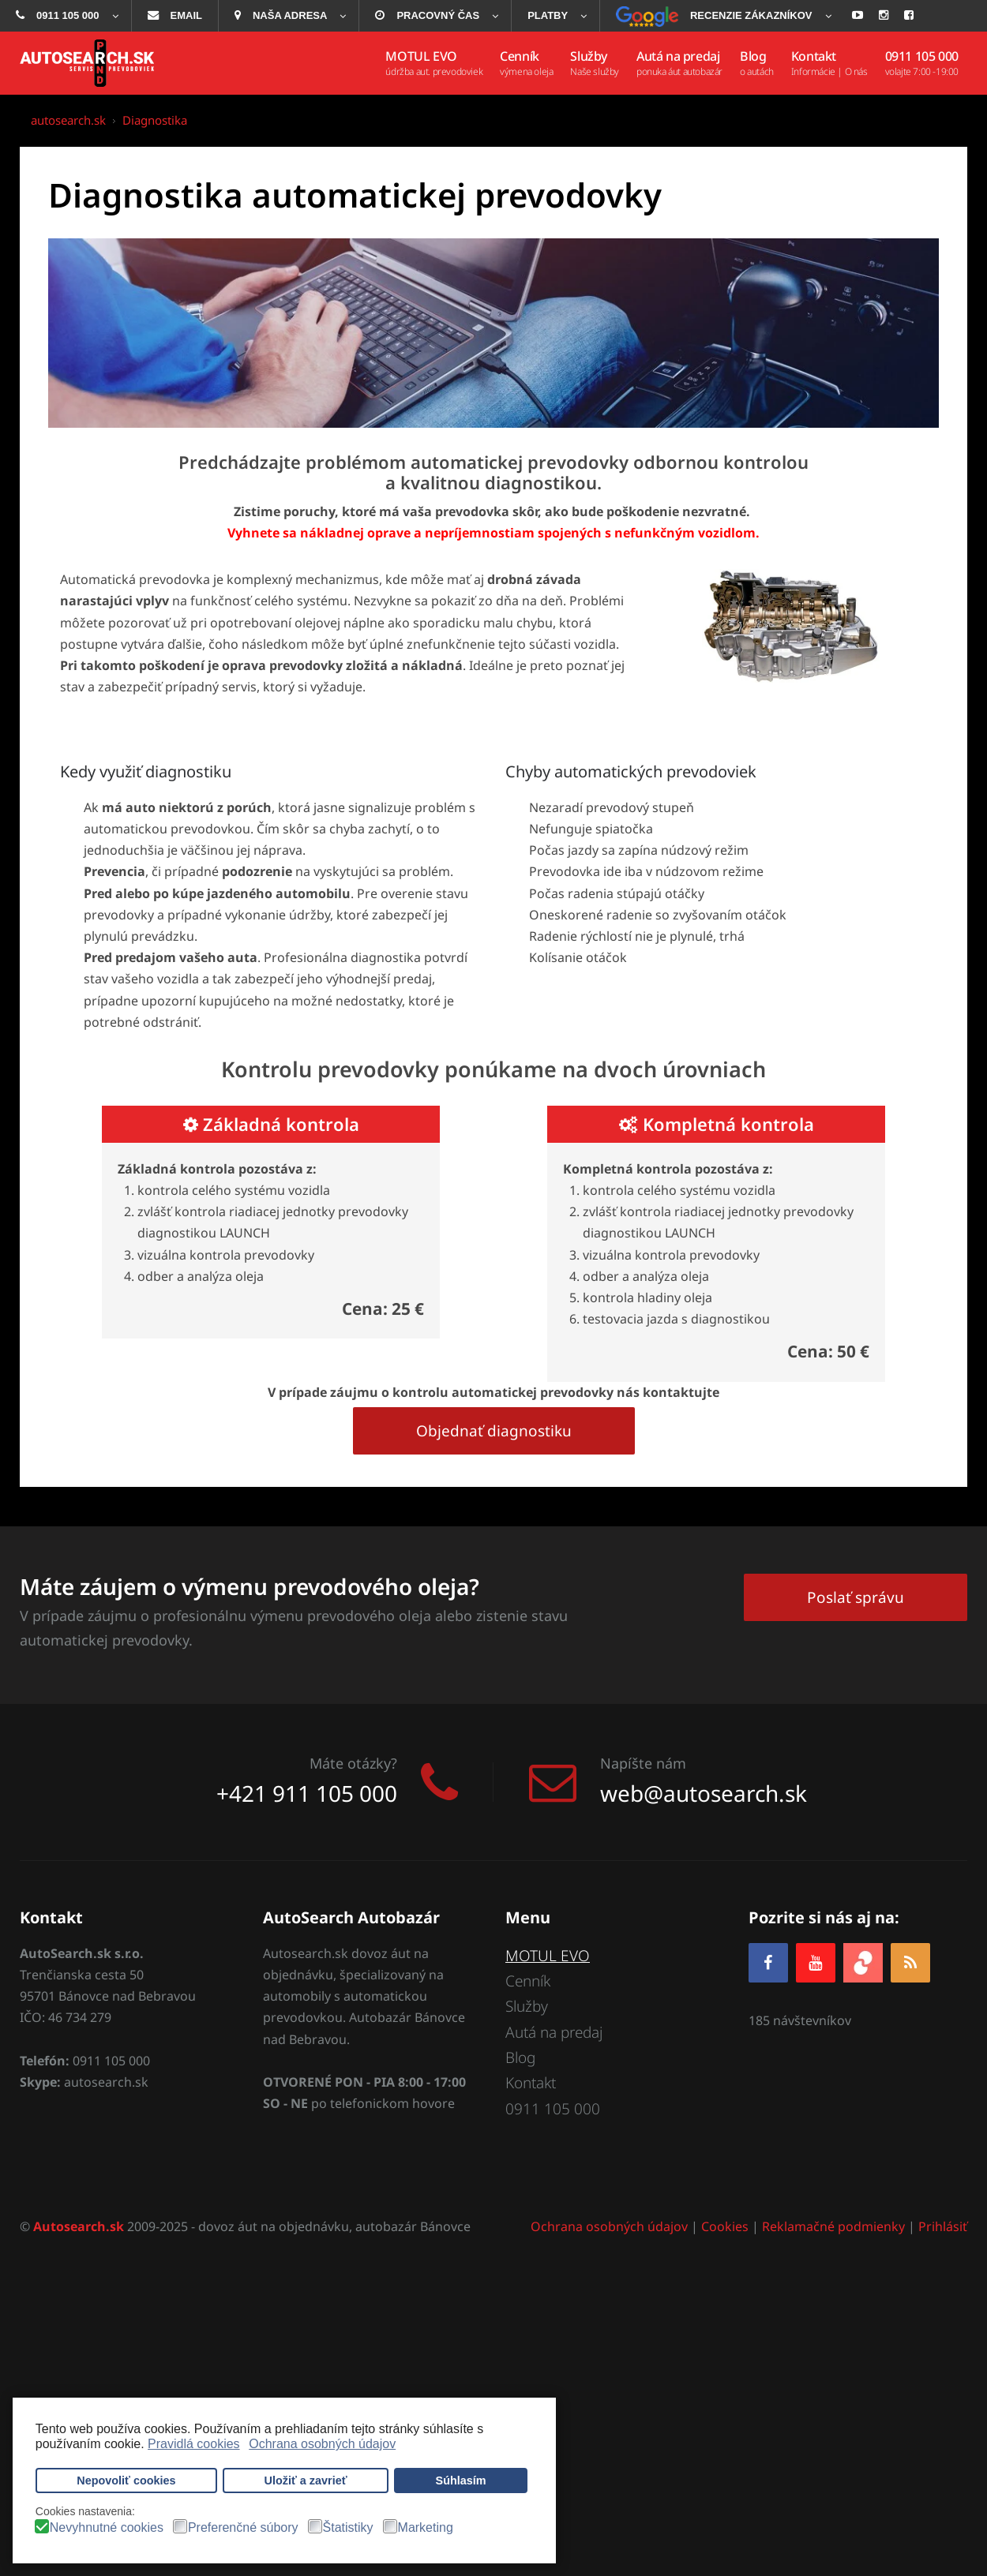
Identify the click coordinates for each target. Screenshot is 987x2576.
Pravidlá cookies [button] (194, 2444)
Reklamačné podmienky (833, 2226)
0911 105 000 (552, 2109)
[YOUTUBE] (815, 1962)
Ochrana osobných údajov (609, 2226)
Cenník (527, 1981)
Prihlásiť (942, 2226)
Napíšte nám (643, 1763)
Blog (520, 2057)
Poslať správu (855, 1597)
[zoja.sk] (863, 1960)
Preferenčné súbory (243, 2528)
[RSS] (910, 1962)
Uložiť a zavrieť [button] (306, 2480)
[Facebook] (768, 1962)
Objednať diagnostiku (494, 1431)
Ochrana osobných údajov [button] (322, 2444)
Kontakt (530, 2082)
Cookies (725, 2226)
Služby (526, 2006)
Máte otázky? (353, 1763)
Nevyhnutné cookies (106, 2528)
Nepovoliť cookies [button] (126, 2480)
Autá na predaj (553, 2032)
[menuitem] (65, 16)
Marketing (425, 2528)
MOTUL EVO (547, 1955)
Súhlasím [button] (461, 2480)
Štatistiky (348, 2528)
